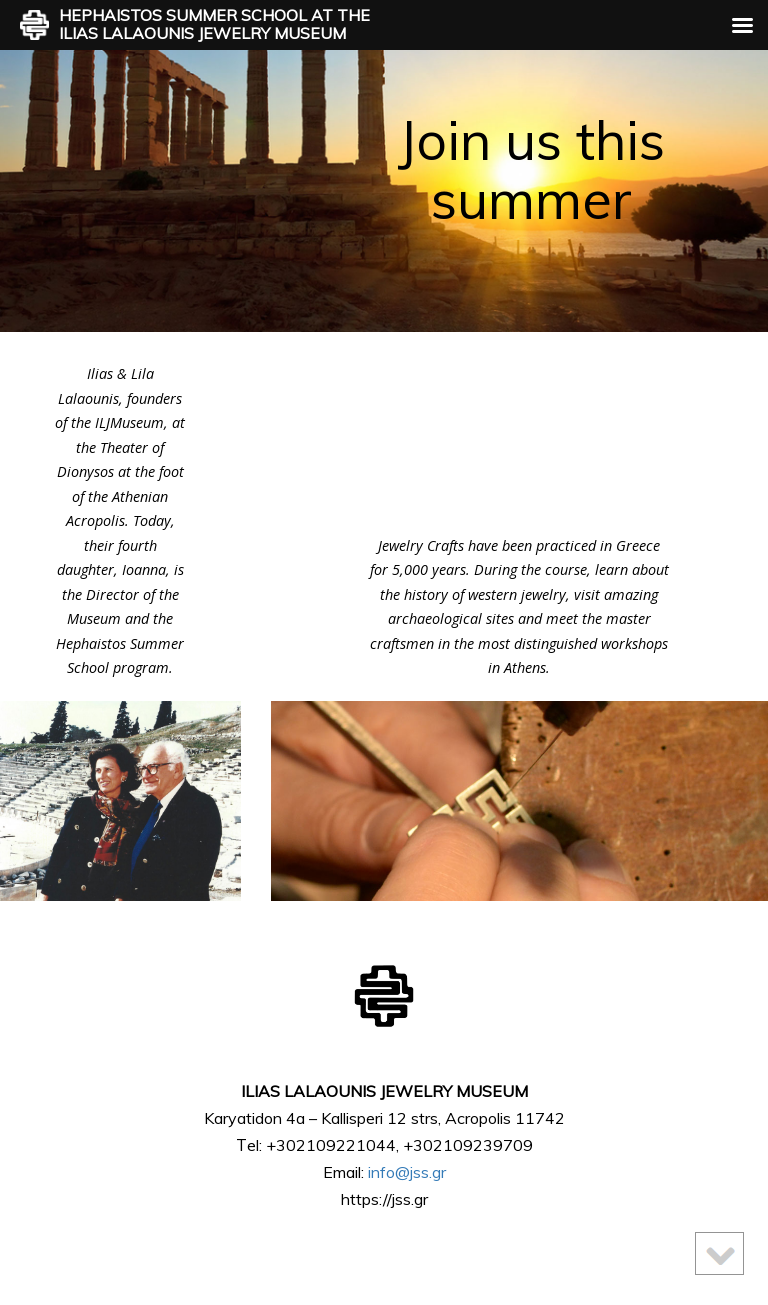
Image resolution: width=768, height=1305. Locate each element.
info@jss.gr (407, 1172)
